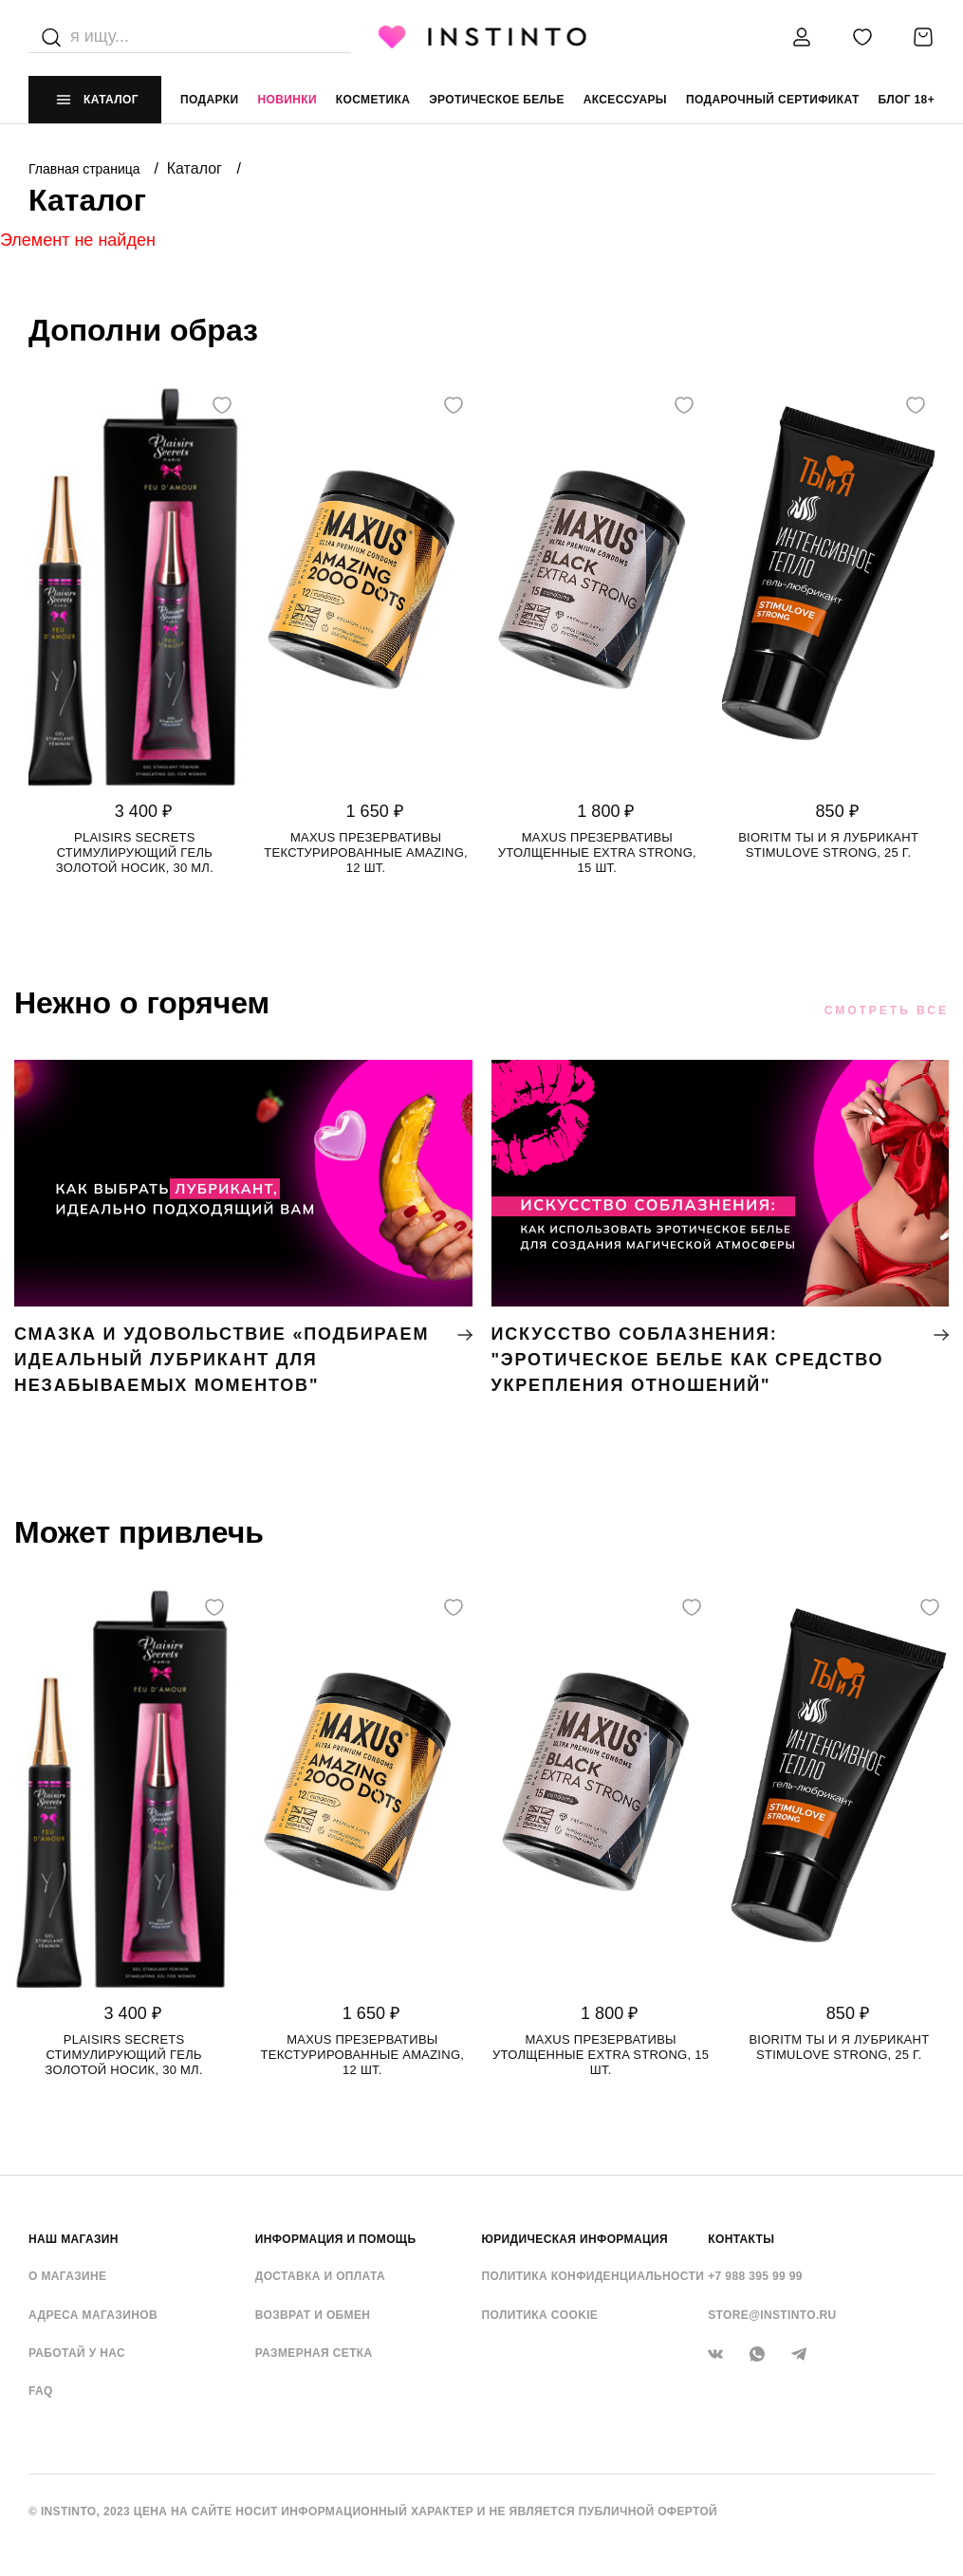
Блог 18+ (907, 99)
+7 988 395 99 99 (755, 2276)
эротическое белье (497, 99)
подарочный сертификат (773, 99)
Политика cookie (540, 2315)
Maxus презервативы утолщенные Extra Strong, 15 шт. (597, 852)
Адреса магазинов (92, 2315)
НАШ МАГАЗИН (73, 2239)
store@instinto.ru (772, 2315)
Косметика (373, 99)
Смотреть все (886, 1010)
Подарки (209, 99)
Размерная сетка (314, 2353)
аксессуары (625, 99)
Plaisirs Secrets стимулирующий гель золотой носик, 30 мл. (134, 852)
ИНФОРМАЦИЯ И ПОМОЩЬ (336, 2239)
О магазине (67, 2276)
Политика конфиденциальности (593, 2276)
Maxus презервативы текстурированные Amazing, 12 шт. (366, 852)
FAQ (40, 2391)
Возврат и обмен (313, 2315)
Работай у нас (76, 2353)
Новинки (286, 99)
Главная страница (85, 168)
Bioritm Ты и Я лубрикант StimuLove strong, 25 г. (828, 845)
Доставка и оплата (320, 2276)
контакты (741, 2239)
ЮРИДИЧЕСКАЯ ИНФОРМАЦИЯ (575, 2239)
